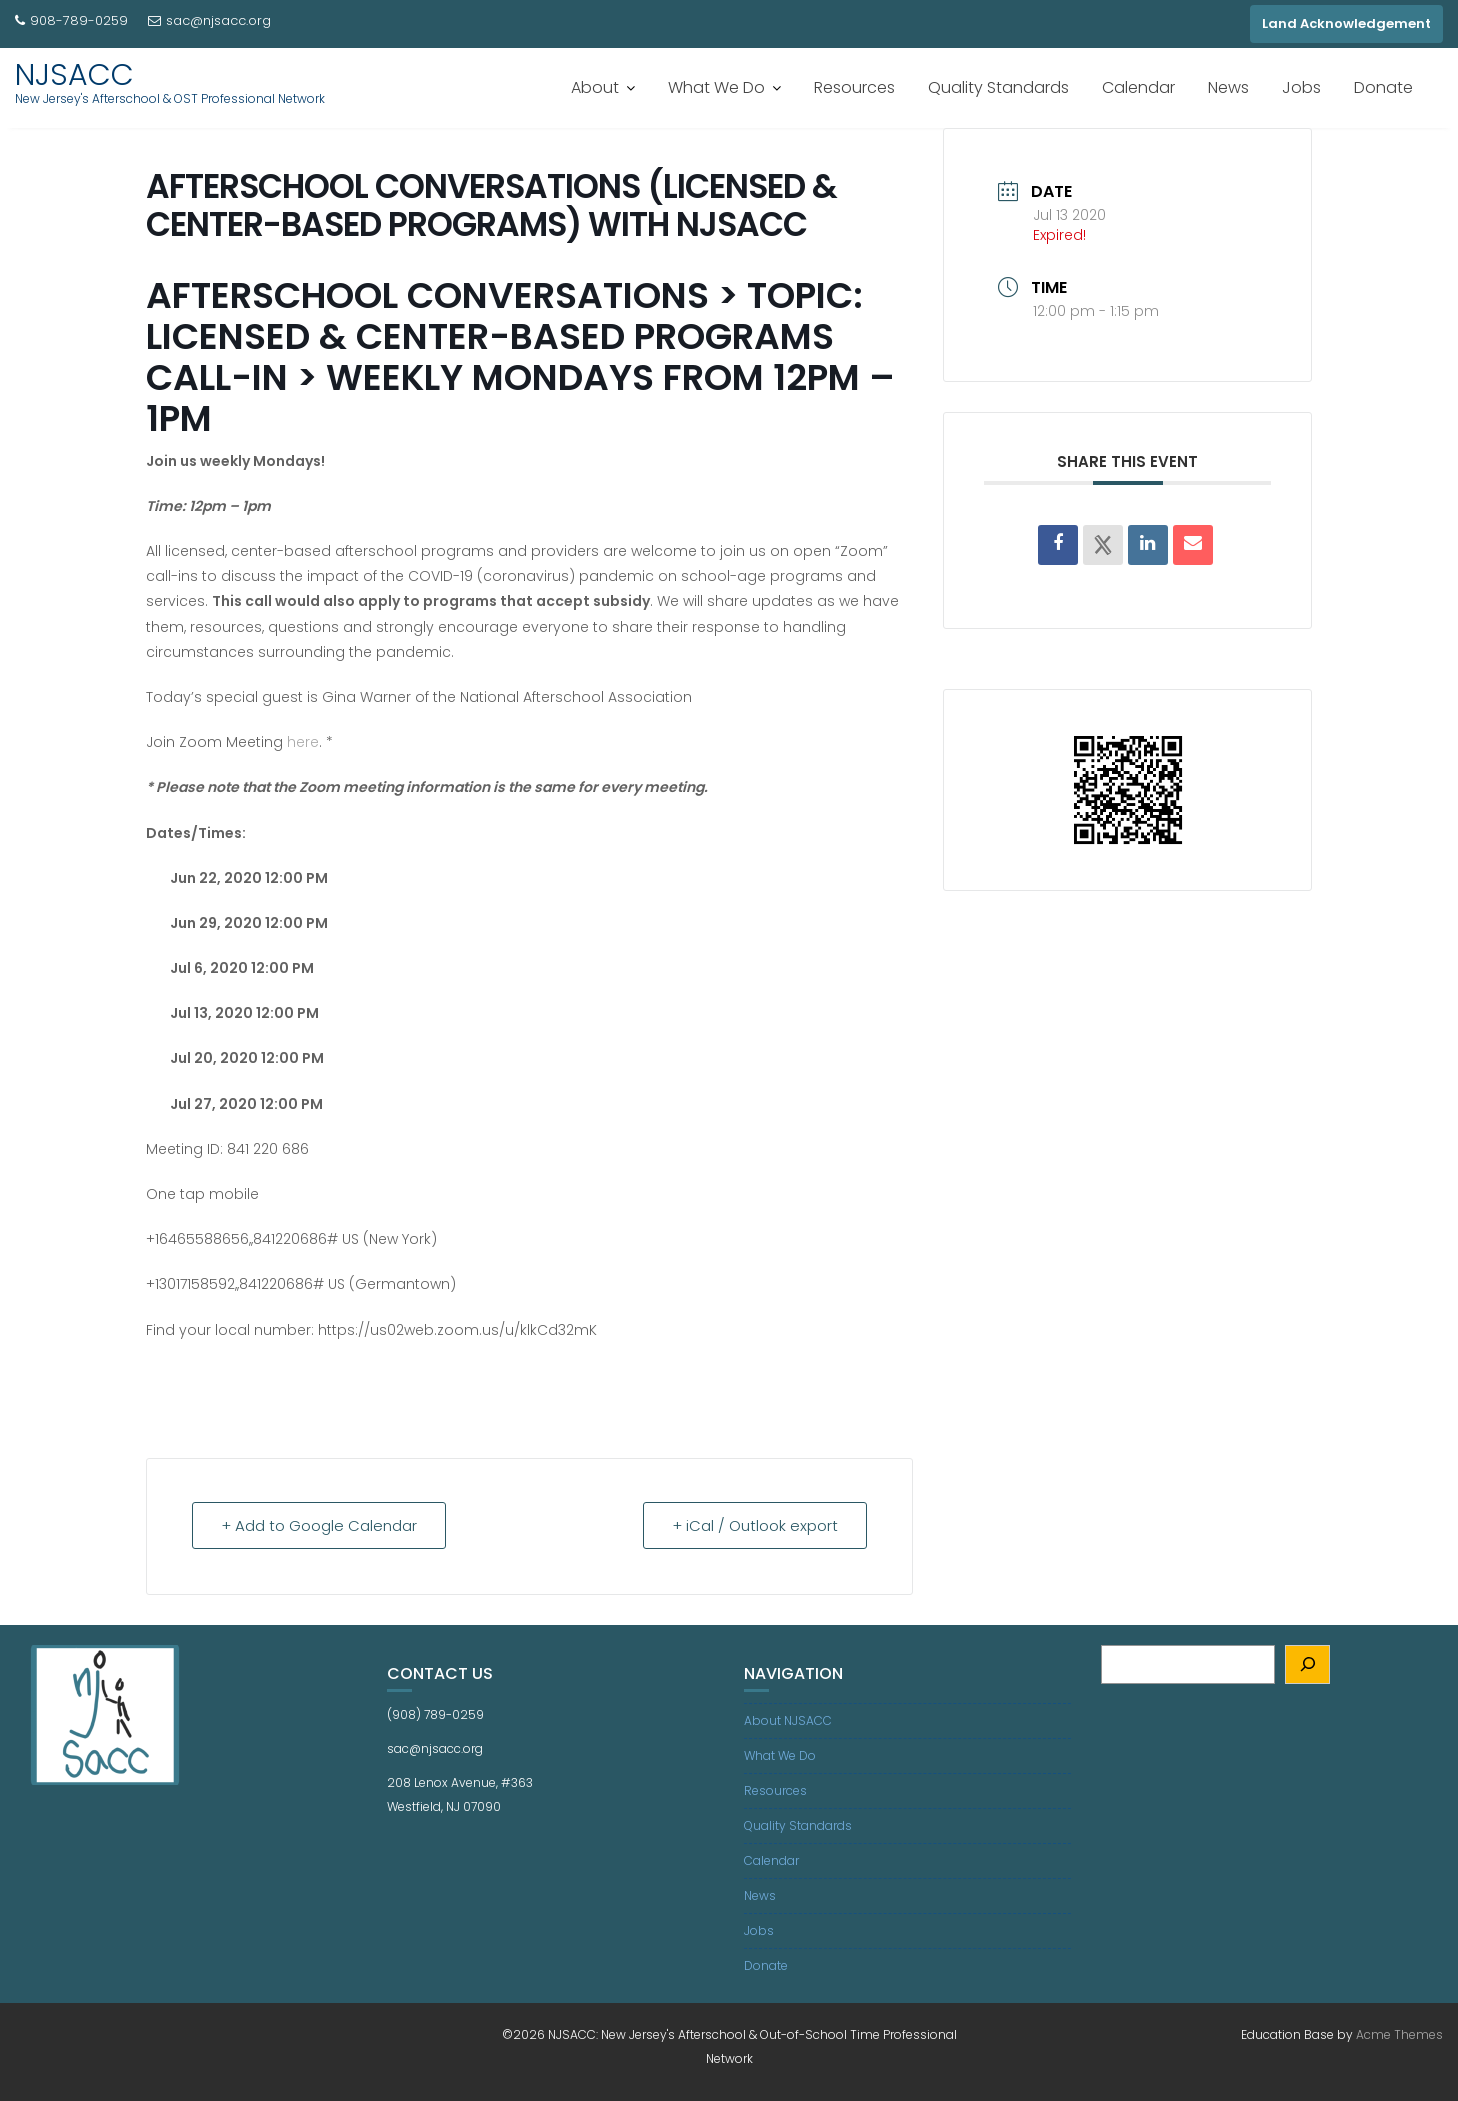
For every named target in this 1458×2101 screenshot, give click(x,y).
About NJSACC (788, 1720)
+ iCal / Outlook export (755, 1525)
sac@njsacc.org (209, 20)
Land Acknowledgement (1346, 23)
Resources (854, 87)
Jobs (1301, 87)
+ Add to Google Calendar (319, 1525)
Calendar (1138, 87)
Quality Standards (998, 87)
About (595, 87)
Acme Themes (1399, 2034)
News (1228, 87)
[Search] (1307, 1664)
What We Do (716, 87)
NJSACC (74, 75)
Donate (1383, 87)
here (303, 742)
